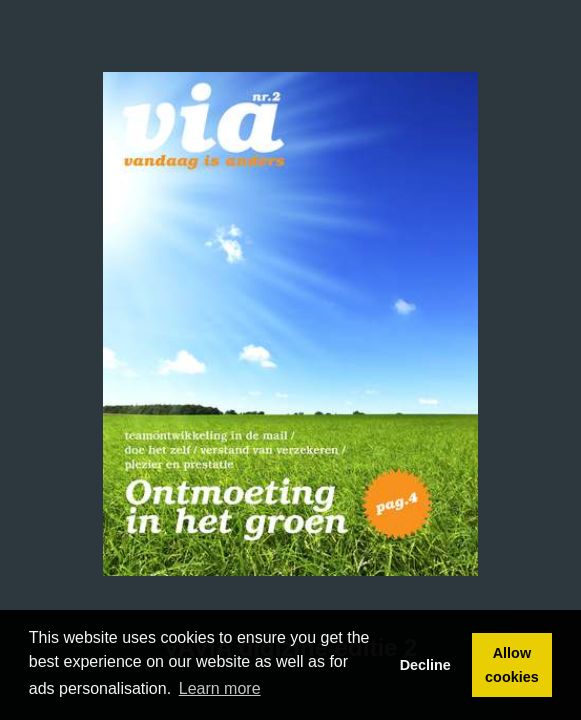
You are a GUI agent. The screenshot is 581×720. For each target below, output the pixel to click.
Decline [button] (425, 665)
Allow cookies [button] (512, 665)
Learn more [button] (220, 688)
